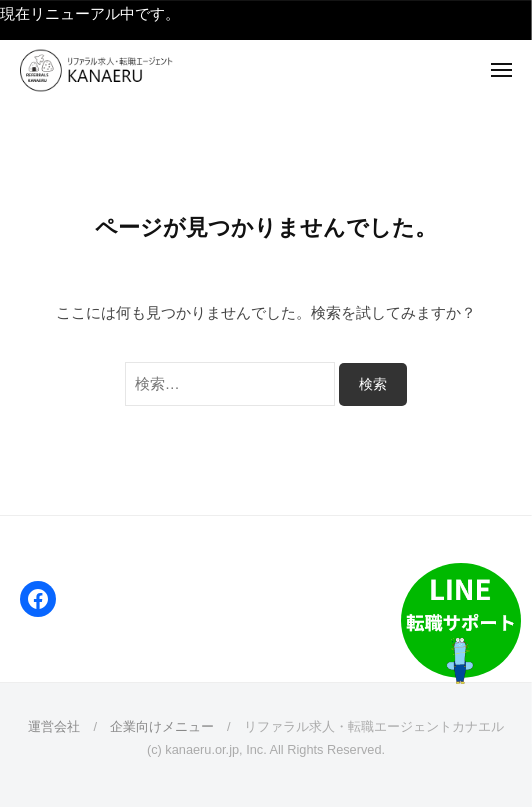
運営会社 (54, 726)
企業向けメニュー (162, 726)
